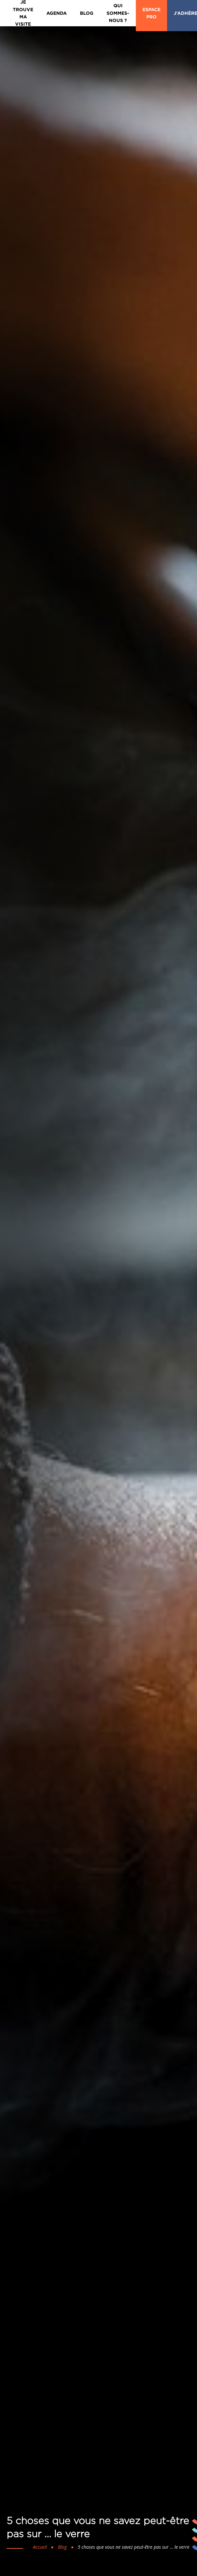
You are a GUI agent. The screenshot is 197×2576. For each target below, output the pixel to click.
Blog (86, 13)
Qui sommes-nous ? (118, 13)
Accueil (40, 2547)
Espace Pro (151, 13)
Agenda (56, 13)
